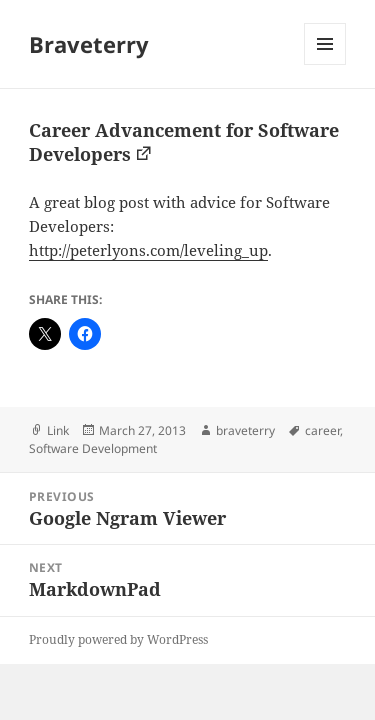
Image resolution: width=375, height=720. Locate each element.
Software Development (93, 448)
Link (58, 430)
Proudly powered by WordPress (118, 639)
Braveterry (89, 44)
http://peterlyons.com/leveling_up (148, 250)
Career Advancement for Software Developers (184, 142)
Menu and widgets (325, 64)
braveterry (245, 430)
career (322, 430)
